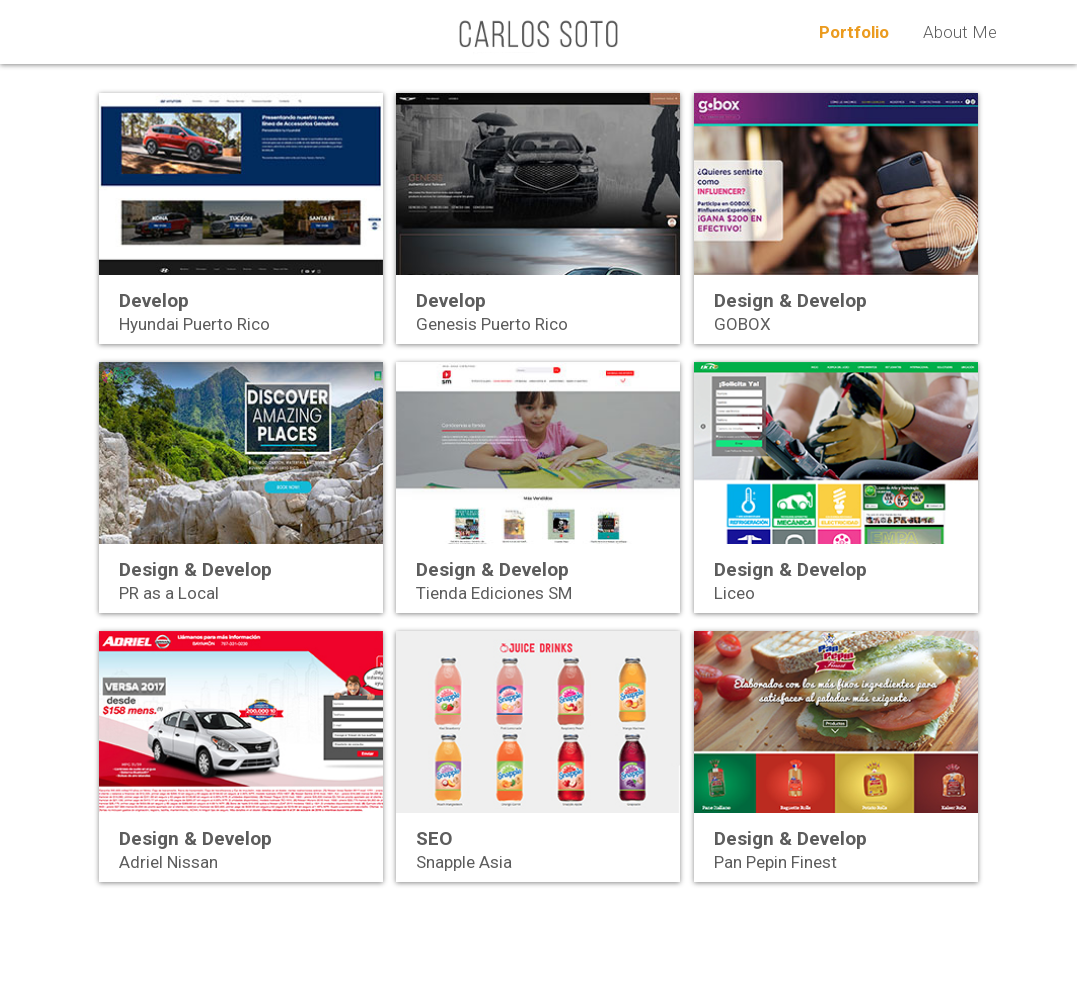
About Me (960, 32)
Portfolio (854, 32)
